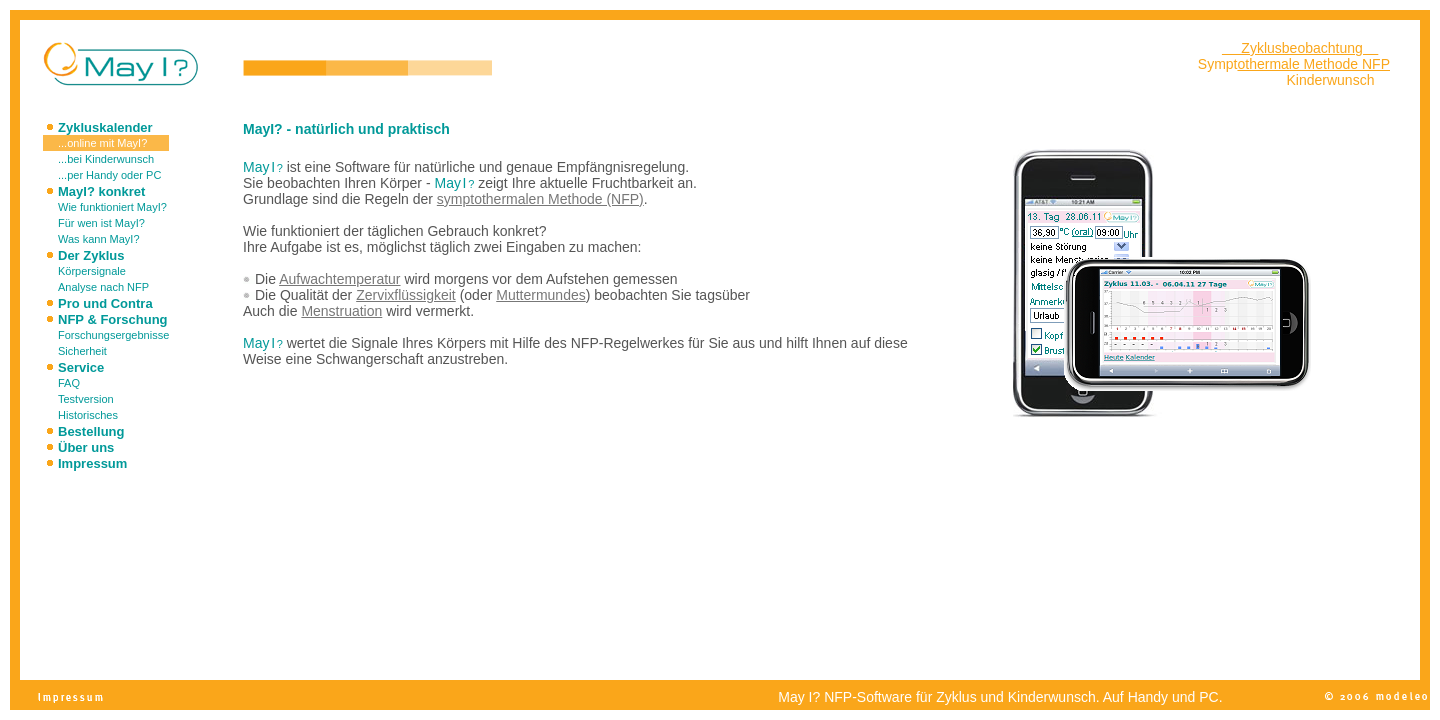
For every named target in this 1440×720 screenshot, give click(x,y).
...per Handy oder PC (109, 175)
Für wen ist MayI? (101, 223)
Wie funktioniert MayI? (112, 207)
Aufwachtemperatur (339, 279)
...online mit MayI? (102, 143)
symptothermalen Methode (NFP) (540, 199)
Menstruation (341, 311)
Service (81, 367)
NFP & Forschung (113, 319)
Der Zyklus (91, 255)
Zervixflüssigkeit (406, 295)
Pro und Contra (105, 303)
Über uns (86, 447)
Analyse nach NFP (103, 287)
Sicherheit (82, 351)
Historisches (88, 415)
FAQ (69, 383)
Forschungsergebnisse (113, 335)
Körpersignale (92, 271)
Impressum (92, 463)
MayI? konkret (101, 191)
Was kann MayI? (99, 239)
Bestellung (91, 431)
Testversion (86, 399)
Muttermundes (540, 295)
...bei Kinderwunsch (106, 159)
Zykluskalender (105, 127)
